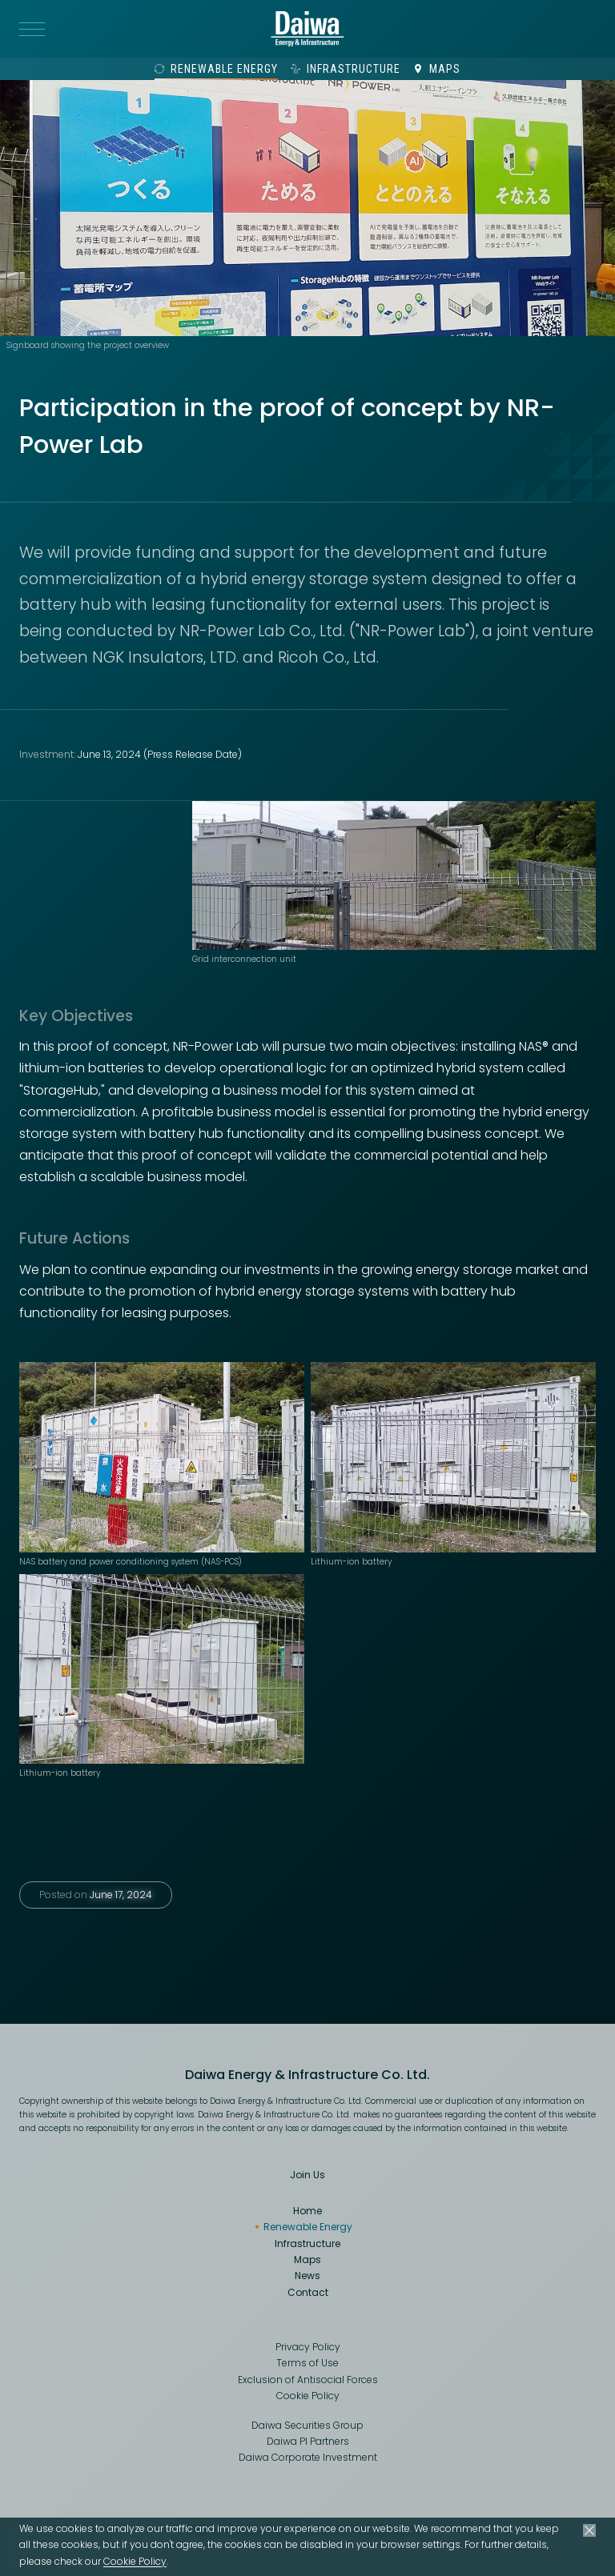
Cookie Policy (135, 2561)
